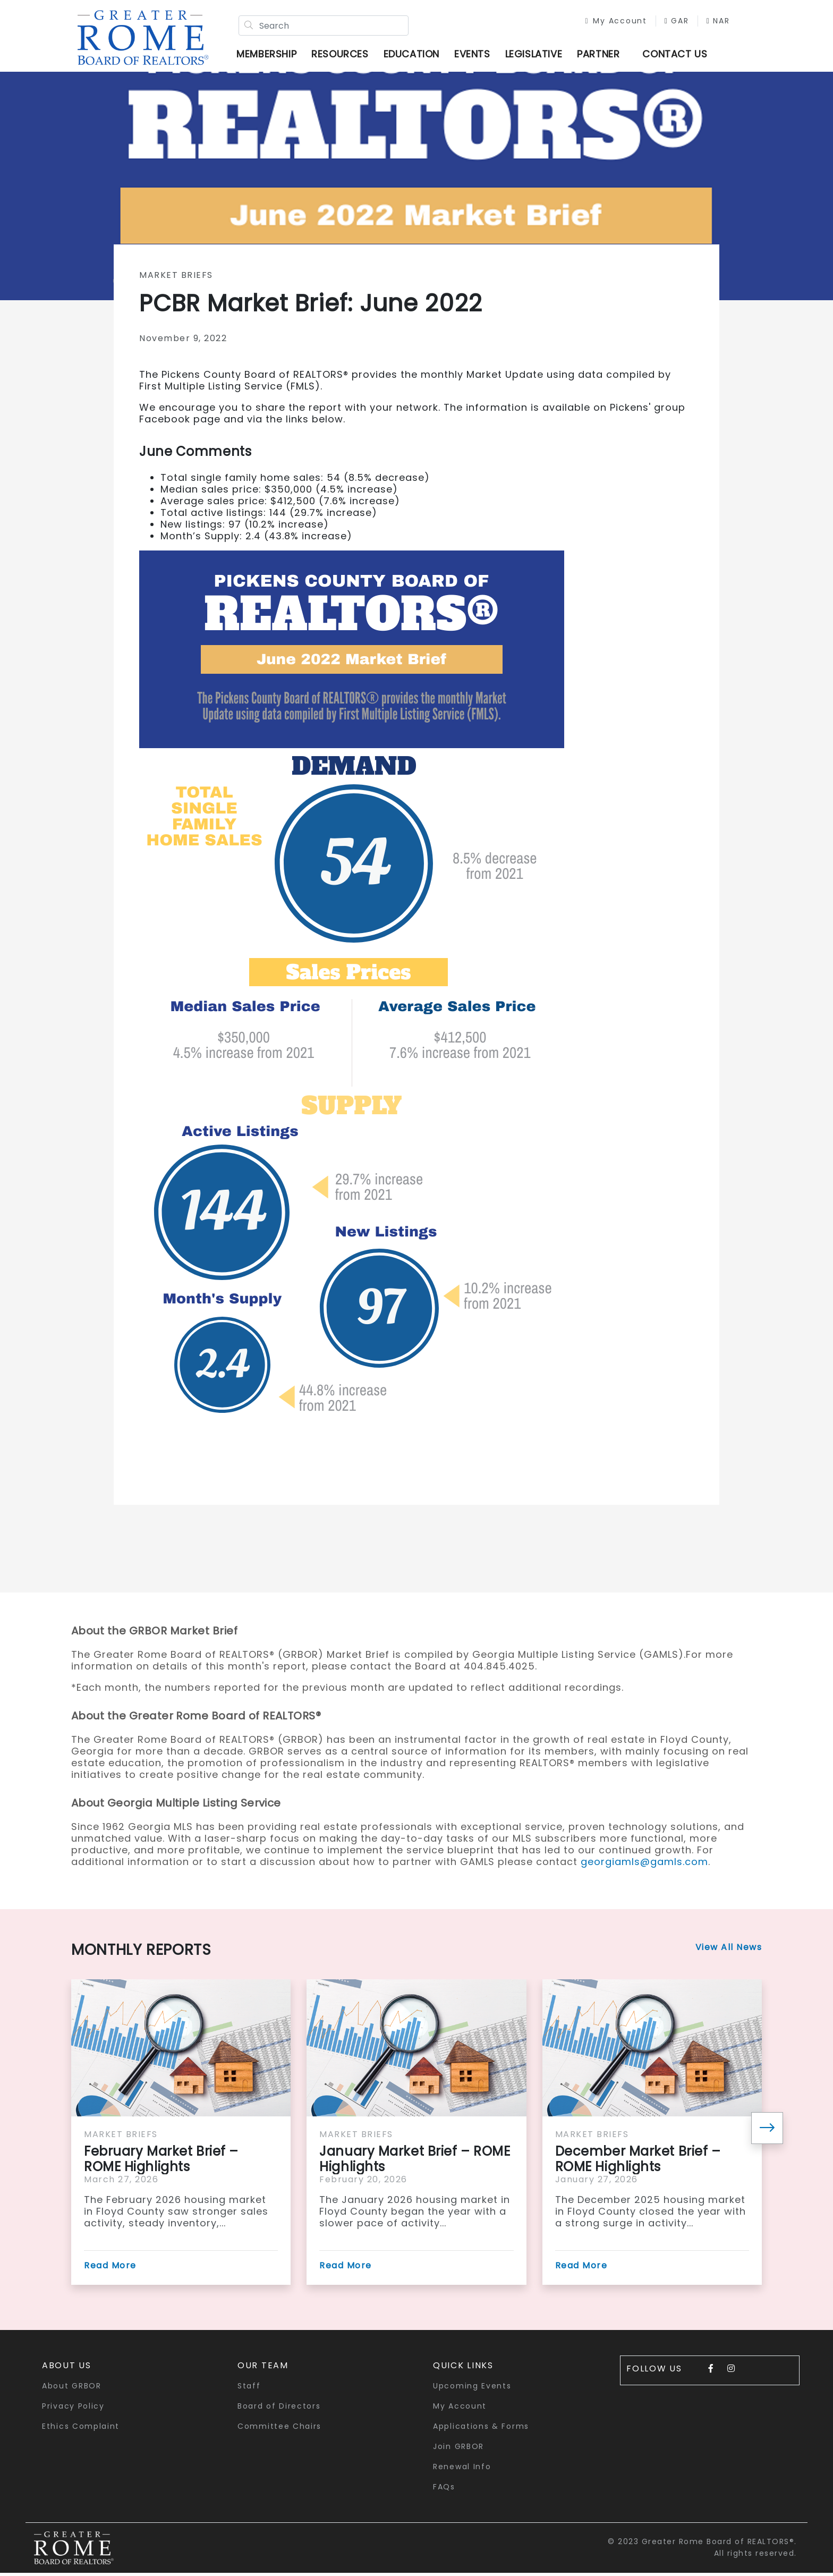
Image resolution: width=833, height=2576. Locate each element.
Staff (249, 2388)
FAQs (444, 2489)
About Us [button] (66, 2368)
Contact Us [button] (678, 55)
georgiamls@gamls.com (644, 1864)
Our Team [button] (262, 2368)
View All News (728, 1950)
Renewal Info (462, 2469)
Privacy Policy (73, 2408)
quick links (463, 2368)
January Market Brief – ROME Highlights (414, 2161)
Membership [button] (270, 55)
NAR (710, 22)
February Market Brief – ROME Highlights (161, 2161)
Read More (110, 2268)
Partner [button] (602, 55)
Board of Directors (279, 2408)
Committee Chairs (279, 2429)
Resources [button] (343, 55)
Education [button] (415, 55)
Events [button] (476, 55)
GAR (669, 22)
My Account (609, 22)
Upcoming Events (472, 2388)
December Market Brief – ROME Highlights (638, 2161)
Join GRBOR (458, 2449)
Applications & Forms (481, 2429)
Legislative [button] (537, 55)
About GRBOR (71, 2388)
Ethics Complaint (81, 2429)
